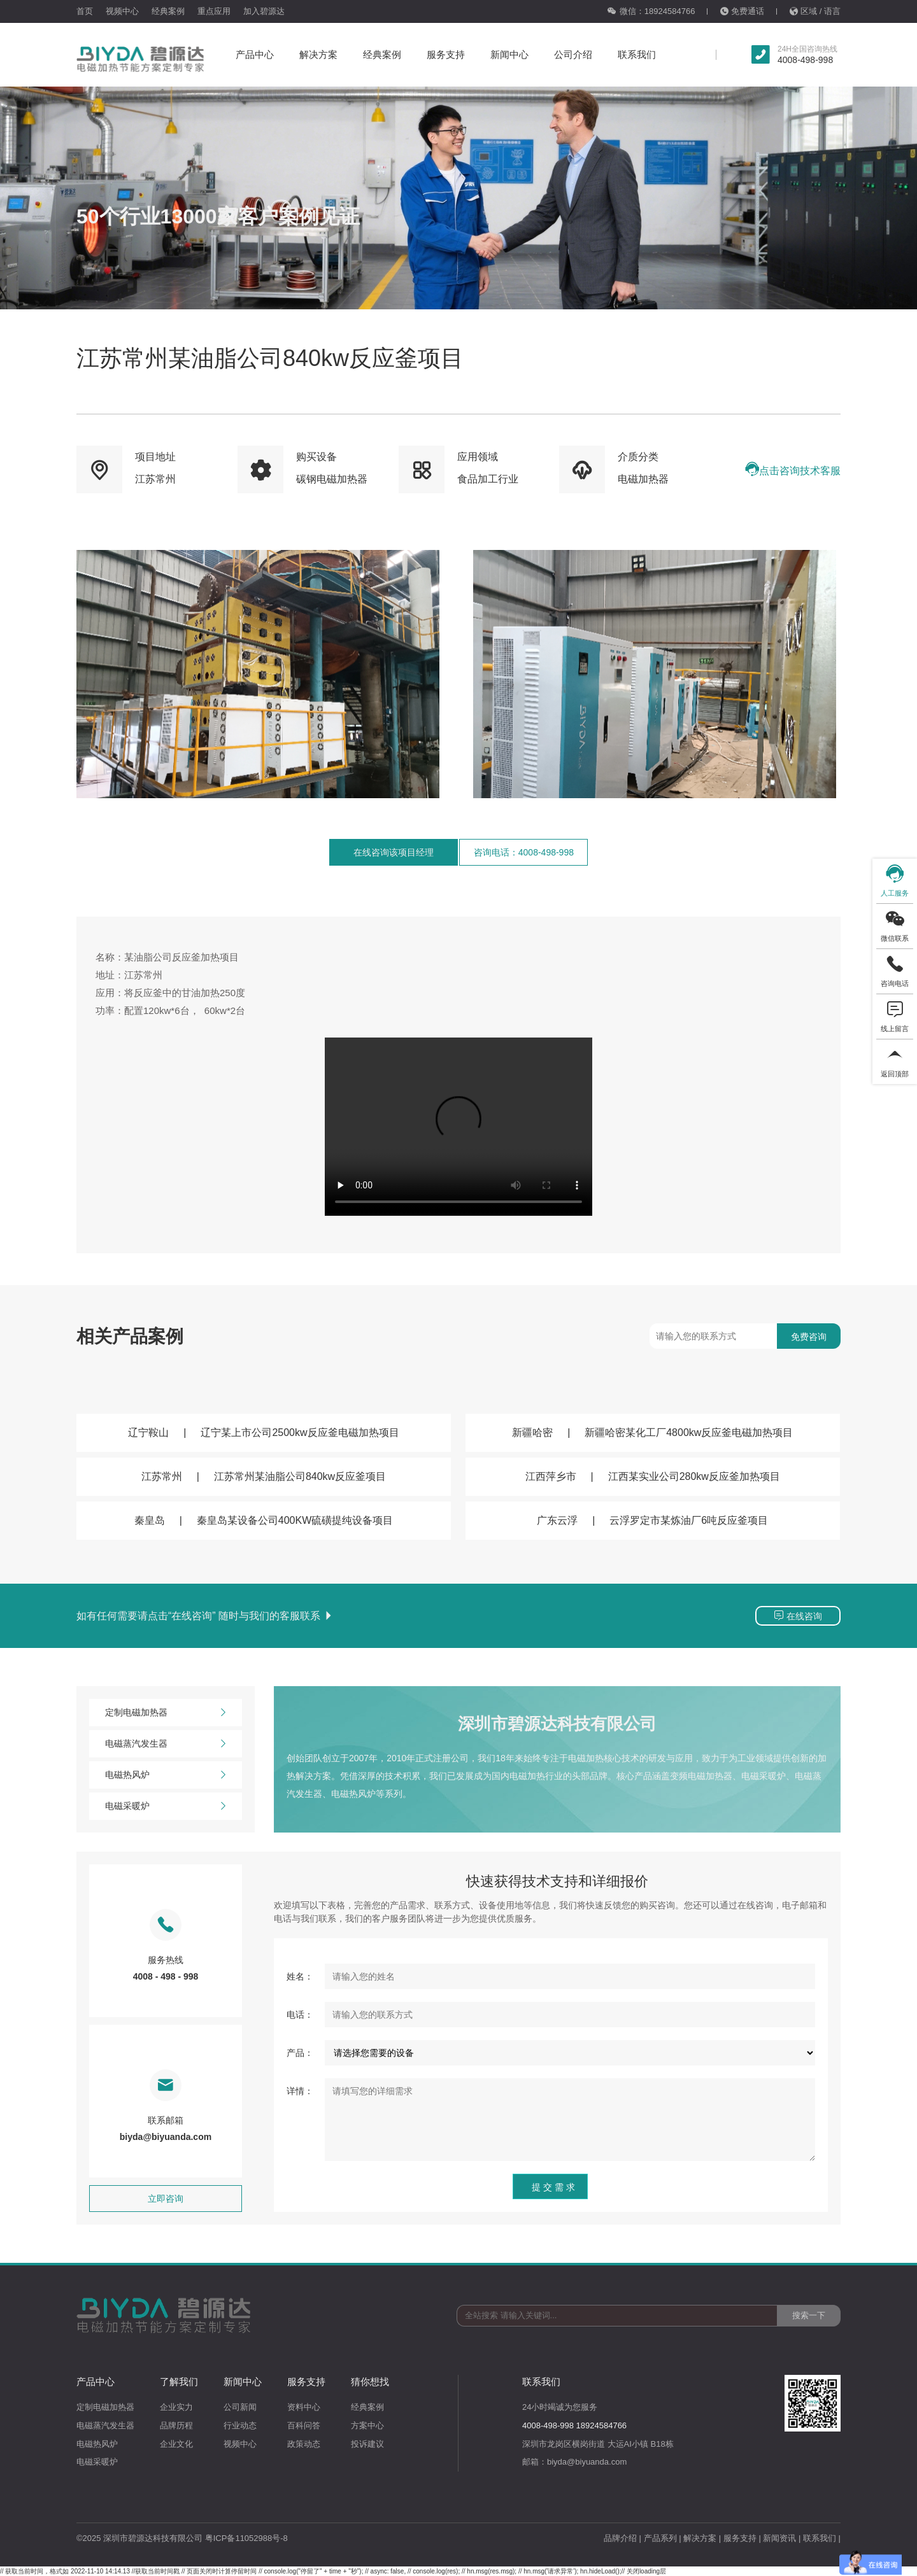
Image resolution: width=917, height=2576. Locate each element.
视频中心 (122, 11)
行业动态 (240, 2425)
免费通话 (742, 11)
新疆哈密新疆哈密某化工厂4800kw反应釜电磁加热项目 (652, 1432)
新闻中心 (509, 54)
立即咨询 (165, 2198)
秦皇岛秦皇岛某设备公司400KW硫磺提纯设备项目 (263, 1520)
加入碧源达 (264, 11)
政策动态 (303, 2444)
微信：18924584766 (651, 11)
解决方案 (318, 54)
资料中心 (303, 2407)
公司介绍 (573, 54)
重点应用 (214, 11)
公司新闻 (240, 2407)
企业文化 (176, 2444)
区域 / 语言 (815, 11)
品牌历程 (176, 2425)
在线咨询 (798, 1615)
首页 (84, 11)
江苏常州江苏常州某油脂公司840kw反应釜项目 (263, 1476)
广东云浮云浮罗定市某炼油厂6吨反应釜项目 (652, 1520)
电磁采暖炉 (165, 1806)
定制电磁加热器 (165, 1712)
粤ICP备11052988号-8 (246, 2538)
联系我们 (637, 54)
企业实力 (176, 2407)
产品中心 (255, 54)
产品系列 (660, 2538)
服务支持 (446, 54)
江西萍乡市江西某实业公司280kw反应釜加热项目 (652, 1476)
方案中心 (367, 2425)
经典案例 (168, 11)
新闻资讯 (779, 2538)
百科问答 (303, 2425)
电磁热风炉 (165, 1775)
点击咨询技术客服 (793, 468)
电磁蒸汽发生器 (165, 1743)
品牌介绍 (620, 2538)
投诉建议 (367, 2444)
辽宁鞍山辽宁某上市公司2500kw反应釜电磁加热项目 (263, 1432)
